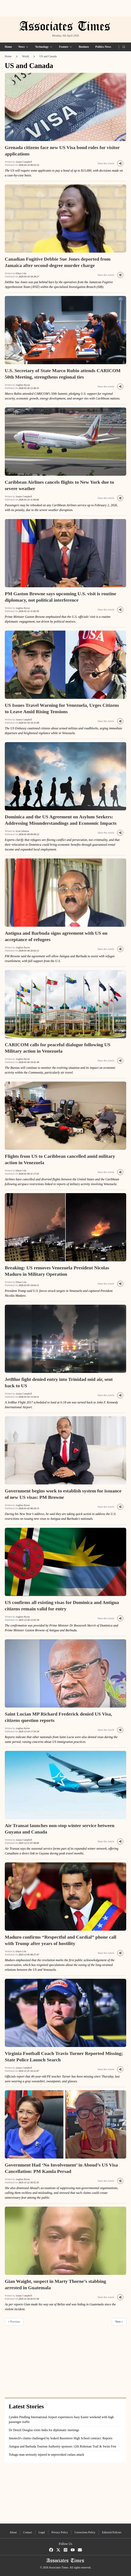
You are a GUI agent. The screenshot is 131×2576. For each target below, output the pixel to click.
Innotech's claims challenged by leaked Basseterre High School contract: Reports (60, 2438)
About (13, 2532)
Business (84, 46)
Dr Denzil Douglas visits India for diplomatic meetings (44, 2430)
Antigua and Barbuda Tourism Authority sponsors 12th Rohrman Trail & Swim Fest (62, 2446)
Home (8, 46)
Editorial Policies (111, 2532)
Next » (119, 2321)
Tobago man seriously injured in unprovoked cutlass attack (46, 2454)
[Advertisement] (65, 8)
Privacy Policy (60, 2532)
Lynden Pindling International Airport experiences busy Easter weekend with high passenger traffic (61, 2419)
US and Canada (48, 56)
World (25, 56)
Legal (42, 2532)
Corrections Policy (84, 2532)
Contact (27, 2532)
